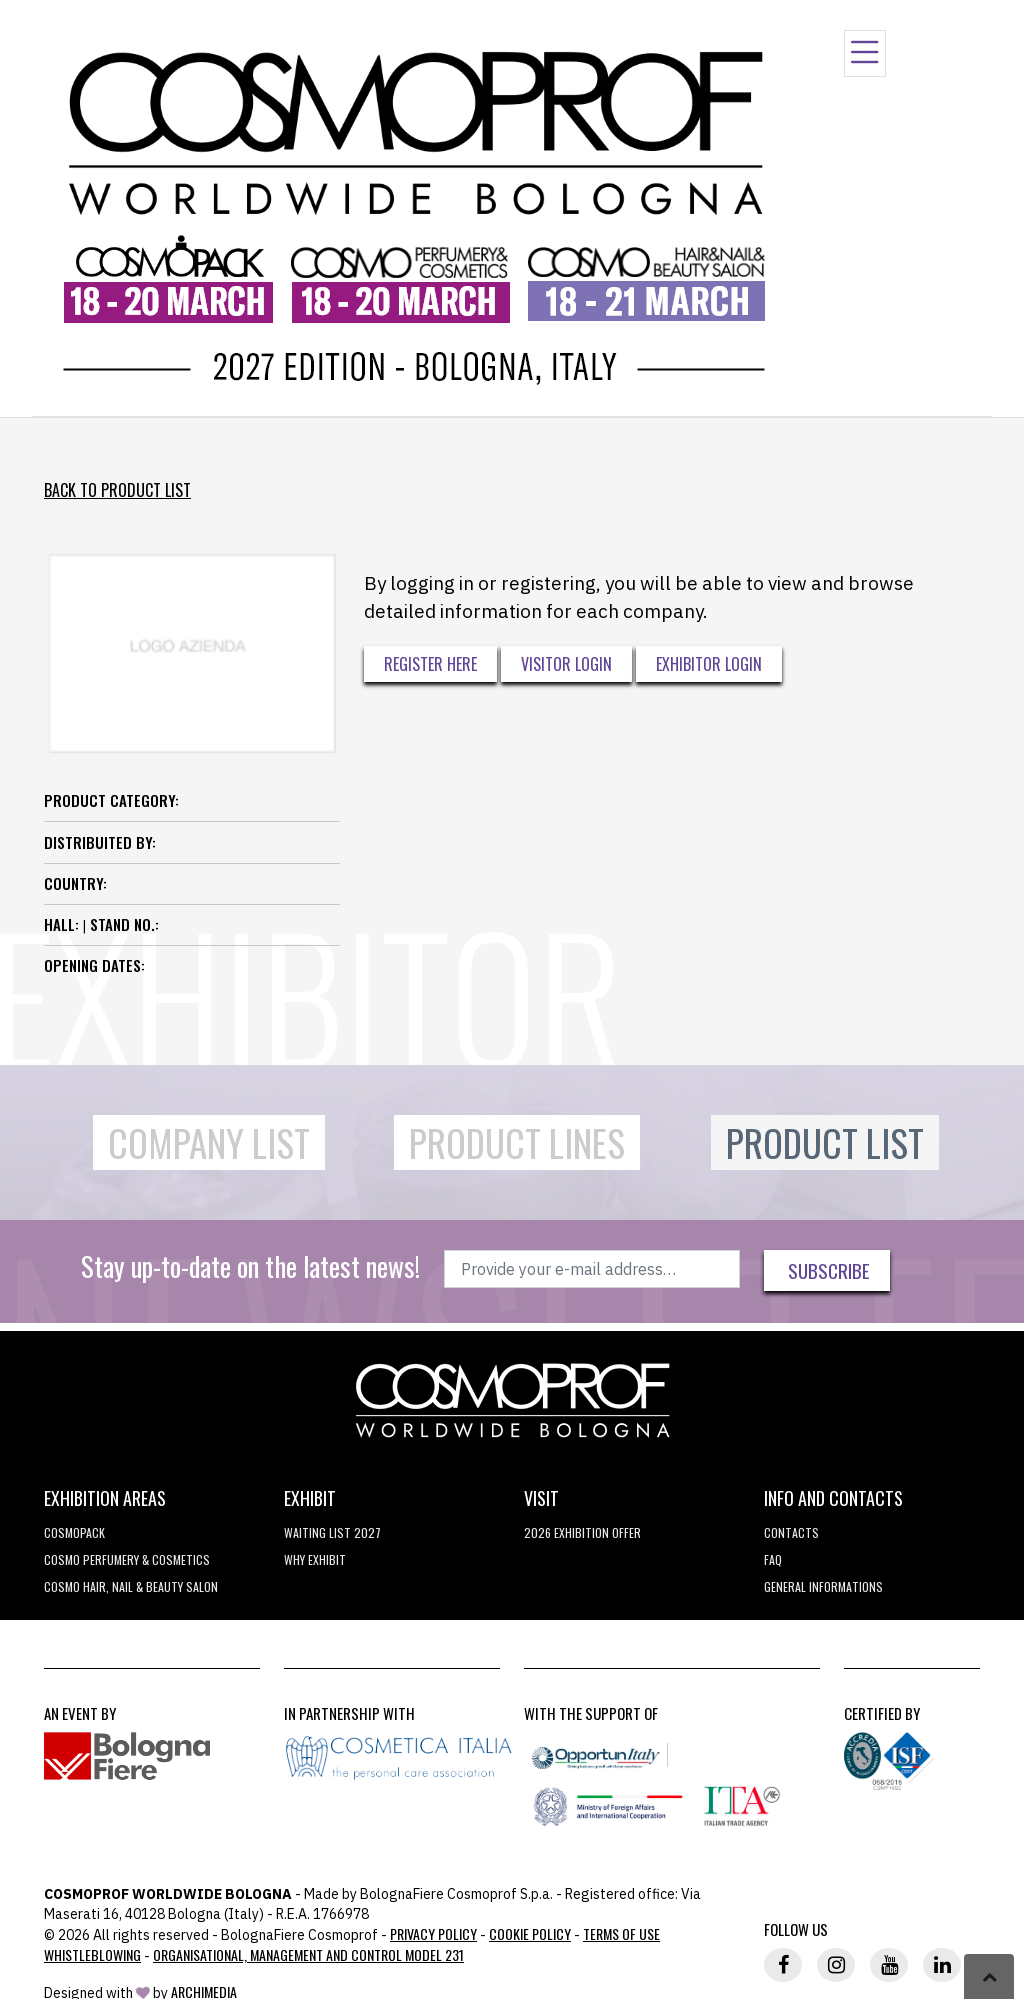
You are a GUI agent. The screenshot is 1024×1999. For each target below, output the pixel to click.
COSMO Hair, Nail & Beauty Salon (131, 1586)
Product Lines (517, 1142)
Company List (209, 1142)
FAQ (773, 1559)
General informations (823, 1586)
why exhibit (315, 1559)
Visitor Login (566, 664)
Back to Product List (117, 490)
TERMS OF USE (621, 1933)
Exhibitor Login (709, 664)
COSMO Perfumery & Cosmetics (127, 1559)
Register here (430, 664)
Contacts (791, 1532)
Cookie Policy (530, 1933)
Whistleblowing (92, 1954)
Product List (825, 1142)
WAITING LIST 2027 (332, 1532)
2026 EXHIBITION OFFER (582, 1532)
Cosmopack (74, 1532)
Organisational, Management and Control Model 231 (308, 1954)
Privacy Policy (433, 1933)
